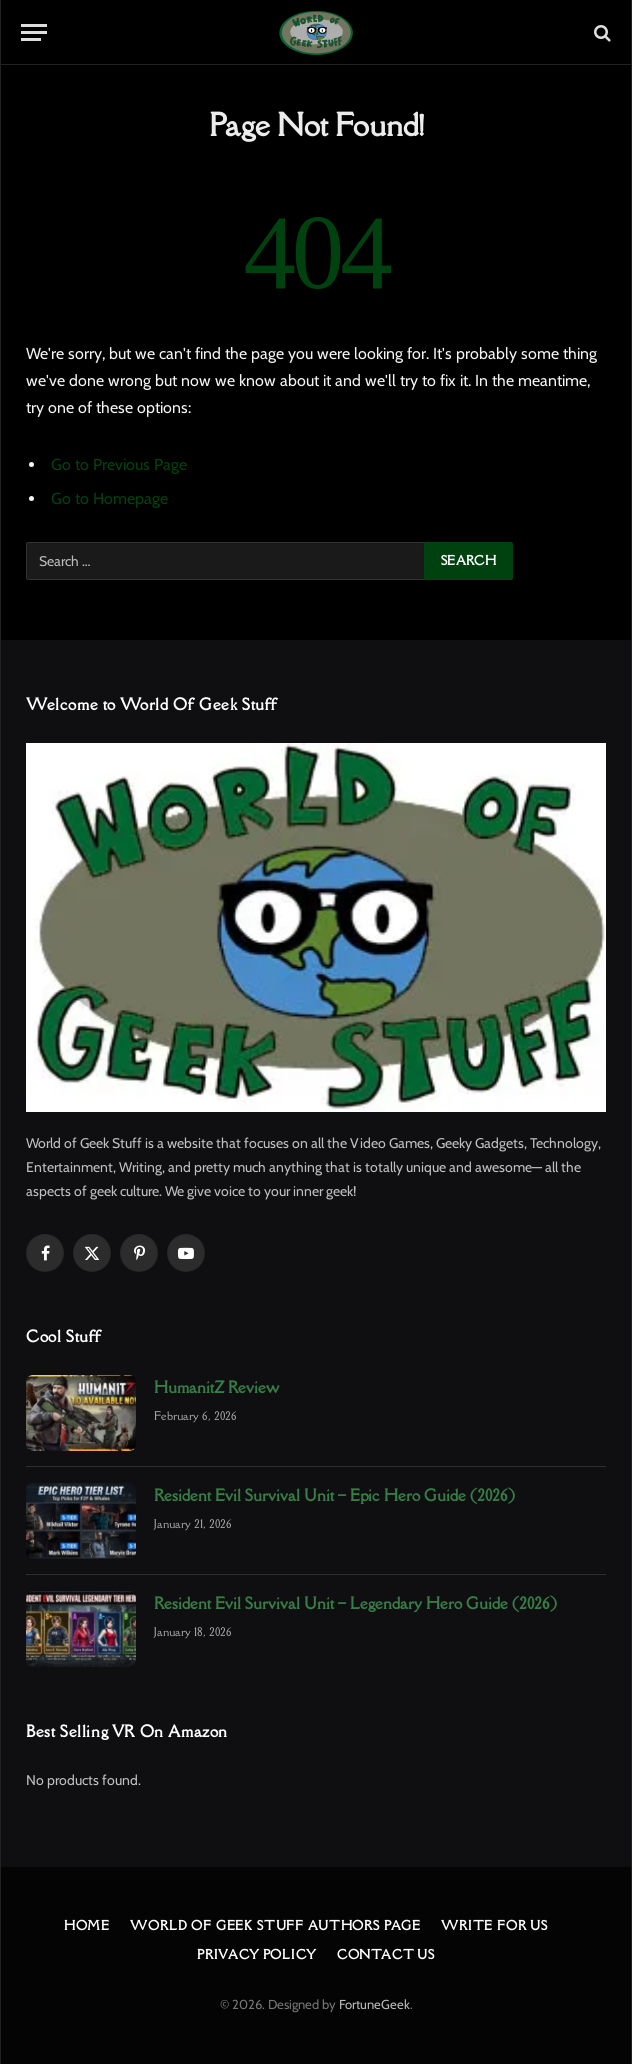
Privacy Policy (257, 1954)
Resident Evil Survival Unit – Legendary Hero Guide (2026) (355, 1603)
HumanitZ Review (216, 1387)
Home (87, 1925)
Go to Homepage (109, 498)
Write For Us (494, 1925)
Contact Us (386, 1954)
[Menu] (34, 32)
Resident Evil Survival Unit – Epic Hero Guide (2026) (334, 1495)
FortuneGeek (374, 2004)
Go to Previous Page (119, 464)
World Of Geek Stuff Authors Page (275, 1925)
